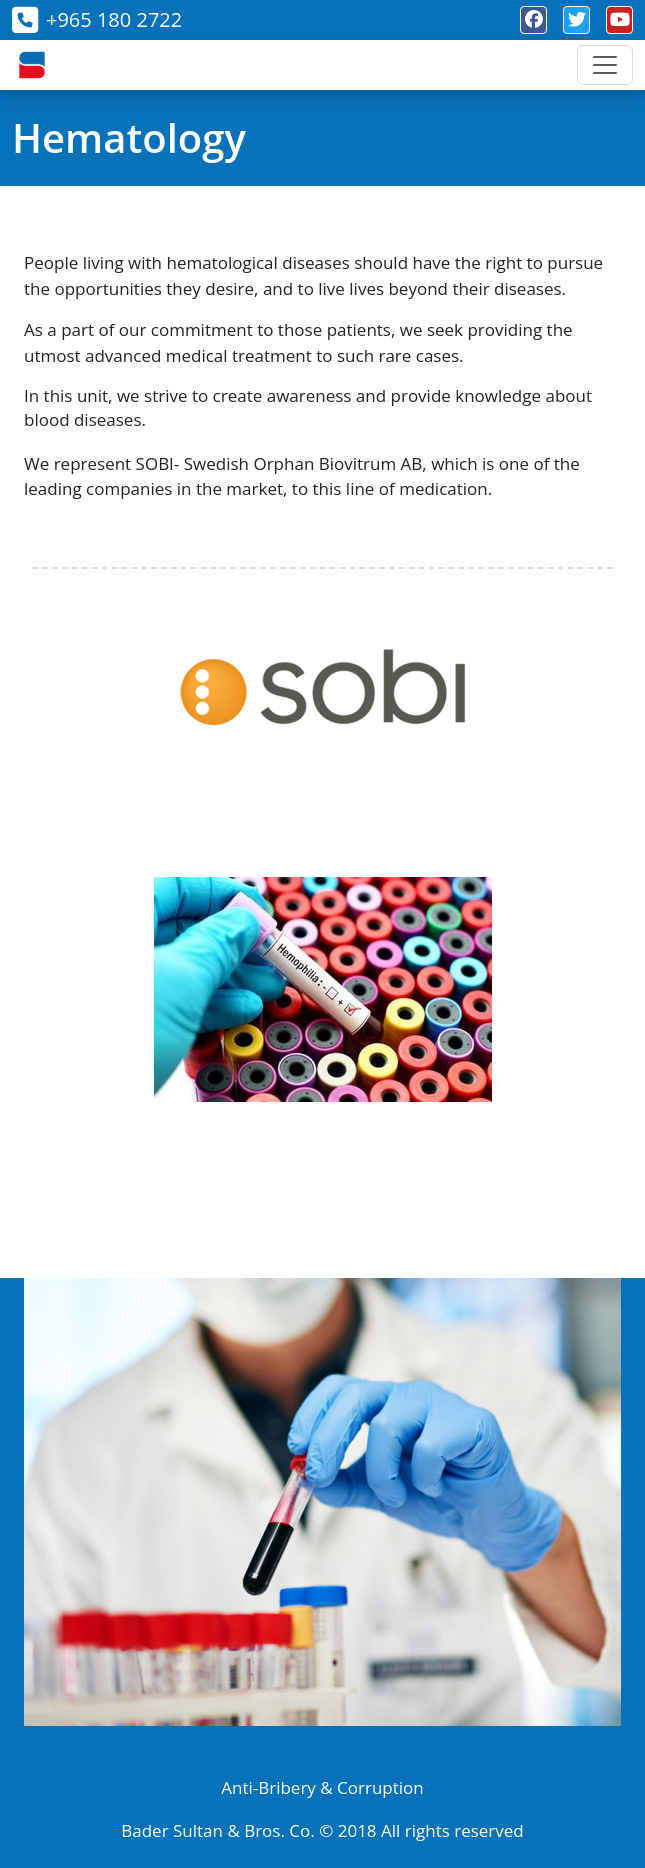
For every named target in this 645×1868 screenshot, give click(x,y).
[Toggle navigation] (605, 65)
